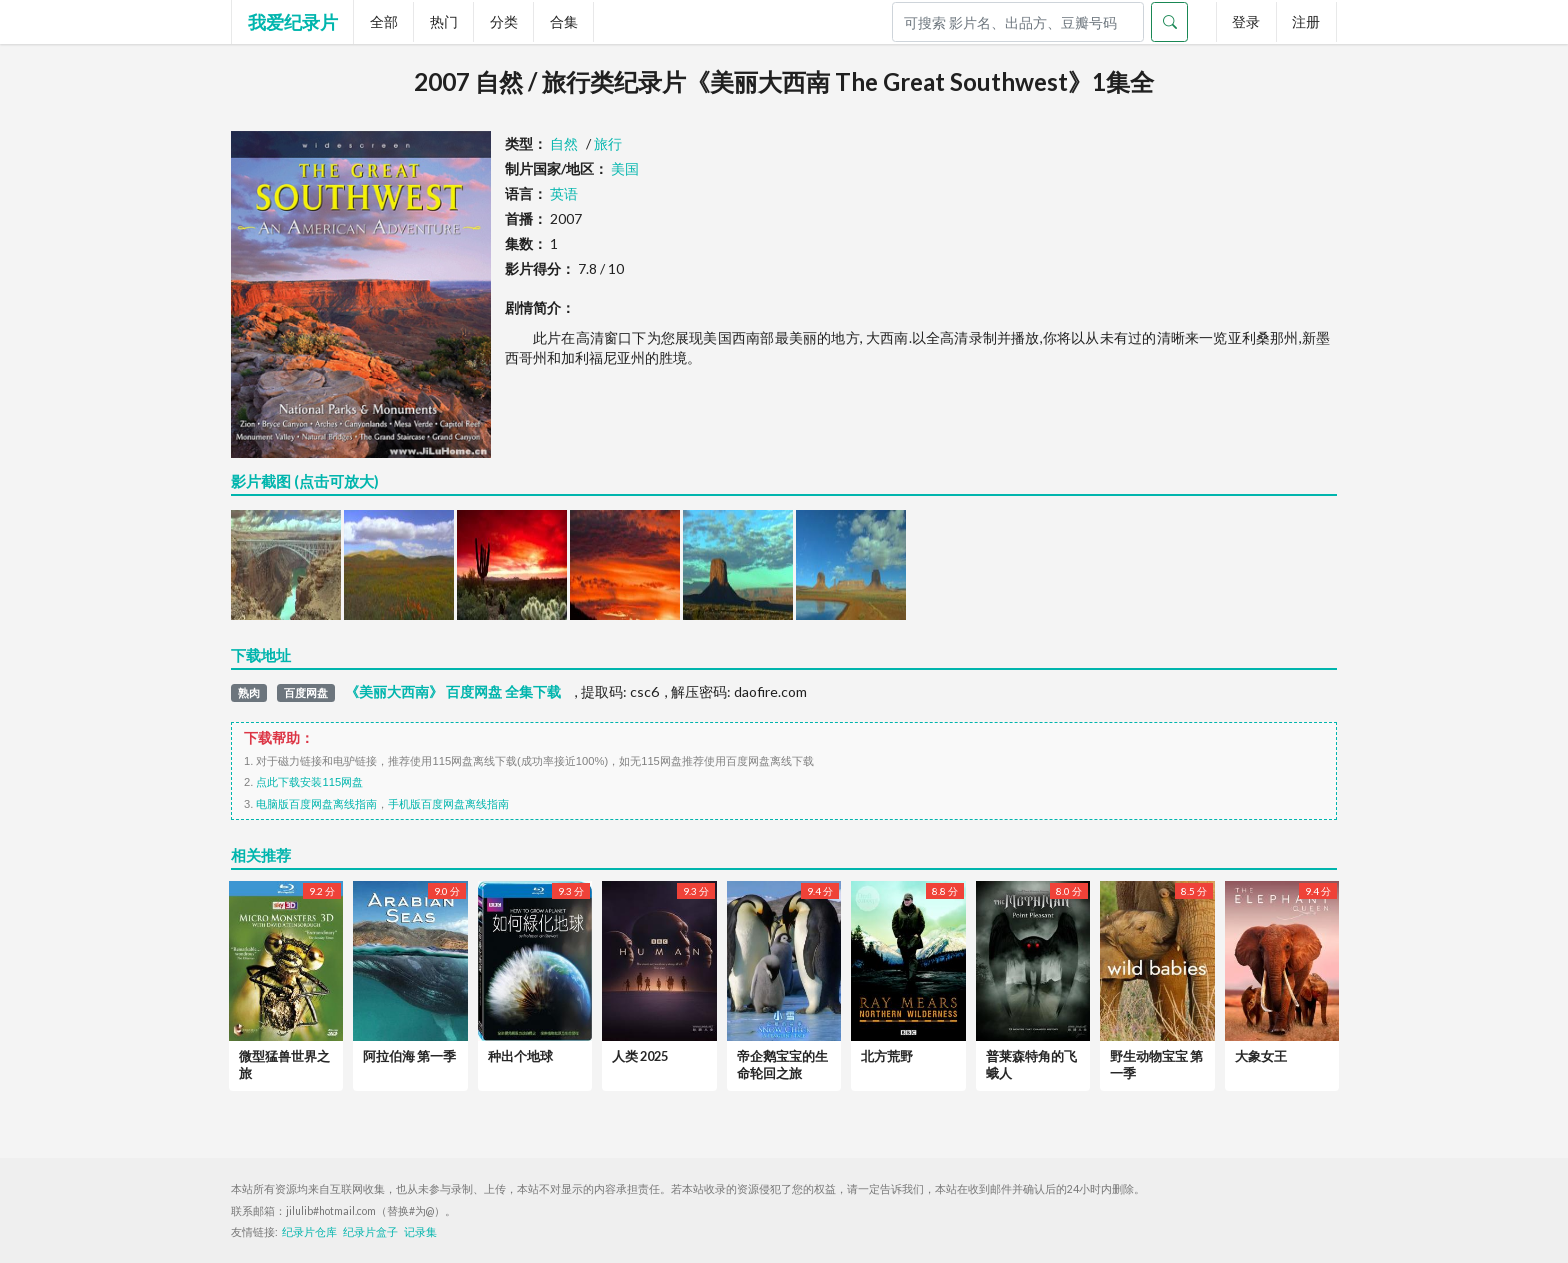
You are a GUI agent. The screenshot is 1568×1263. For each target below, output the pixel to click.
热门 (444, 21)
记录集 (420, 1232)
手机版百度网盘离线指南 (448, 804)
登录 (1246, 21)
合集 (564, 21)
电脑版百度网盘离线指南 (316, 804)
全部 (384, 21)
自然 (564, 143)
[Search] (1018, 22)
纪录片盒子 (370, 1232)
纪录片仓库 (309, 1232)
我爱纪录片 (293, 22)
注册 (1306, 21)
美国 (625, 168)
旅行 (608, 143)
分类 (504, 21)
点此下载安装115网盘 (309, 782)
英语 (564, 193)
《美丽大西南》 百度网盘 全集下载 (453, 692)
